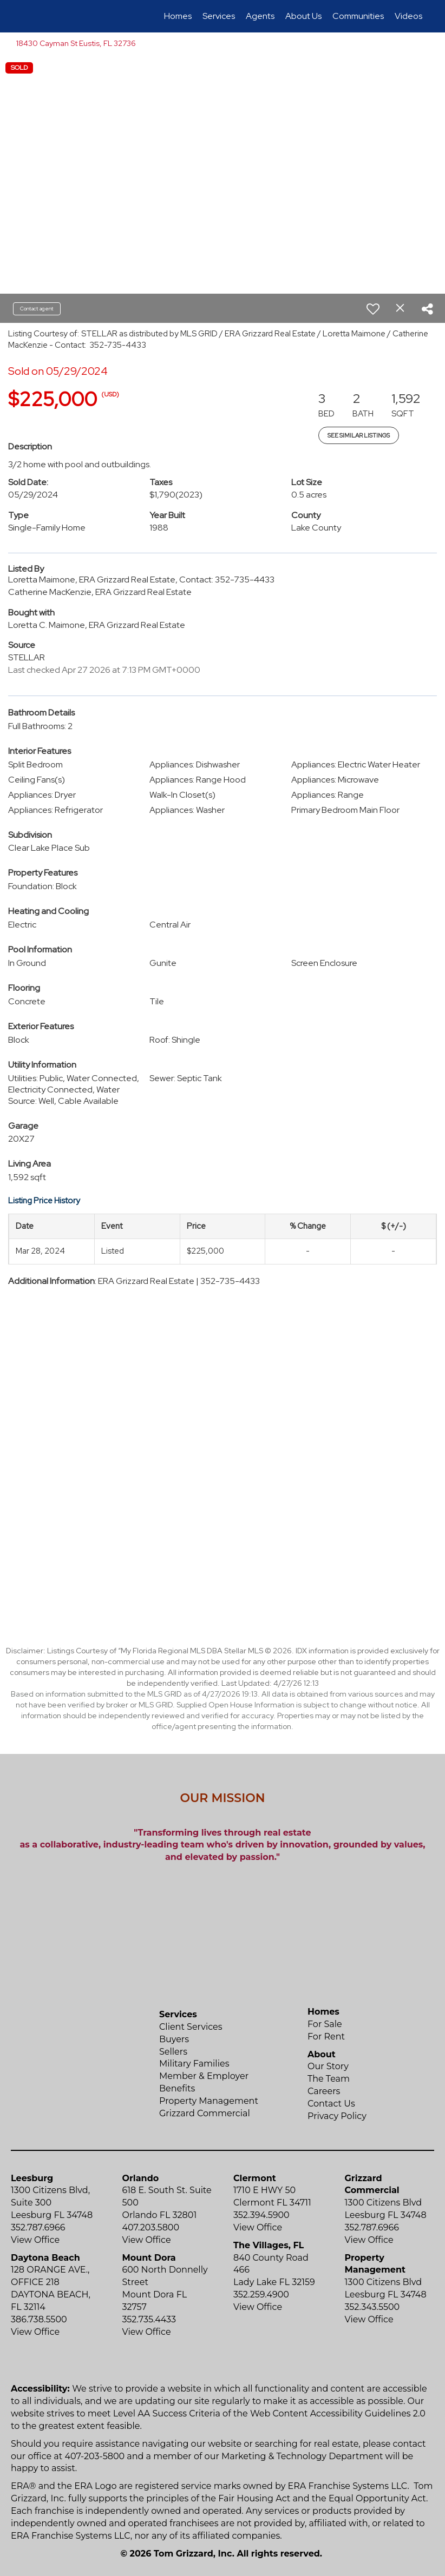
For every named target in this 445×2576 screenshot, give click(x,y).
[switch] (373, 308)
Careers (323, 2091)
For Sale (324, 2024)
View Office (35, 2240)
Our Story (328, 2066)
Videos (408, 16)
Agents (260, 16)
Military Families (194, 2063)
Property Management (208, 2101)
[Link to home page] (25, 16)
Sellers (173, 2052)
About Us (303, 16)
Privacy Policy (337, 2116)
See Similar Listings (359, 435)
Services (218, 16)
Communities (358, 16)
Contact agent (37, 308)
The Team (328, 2079)
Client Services (190, 2027)
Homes (178, 16)
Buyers (174, 2039)
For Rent (326, 2036)
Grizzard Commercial (204, 2113)
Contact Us (331, 2103)
